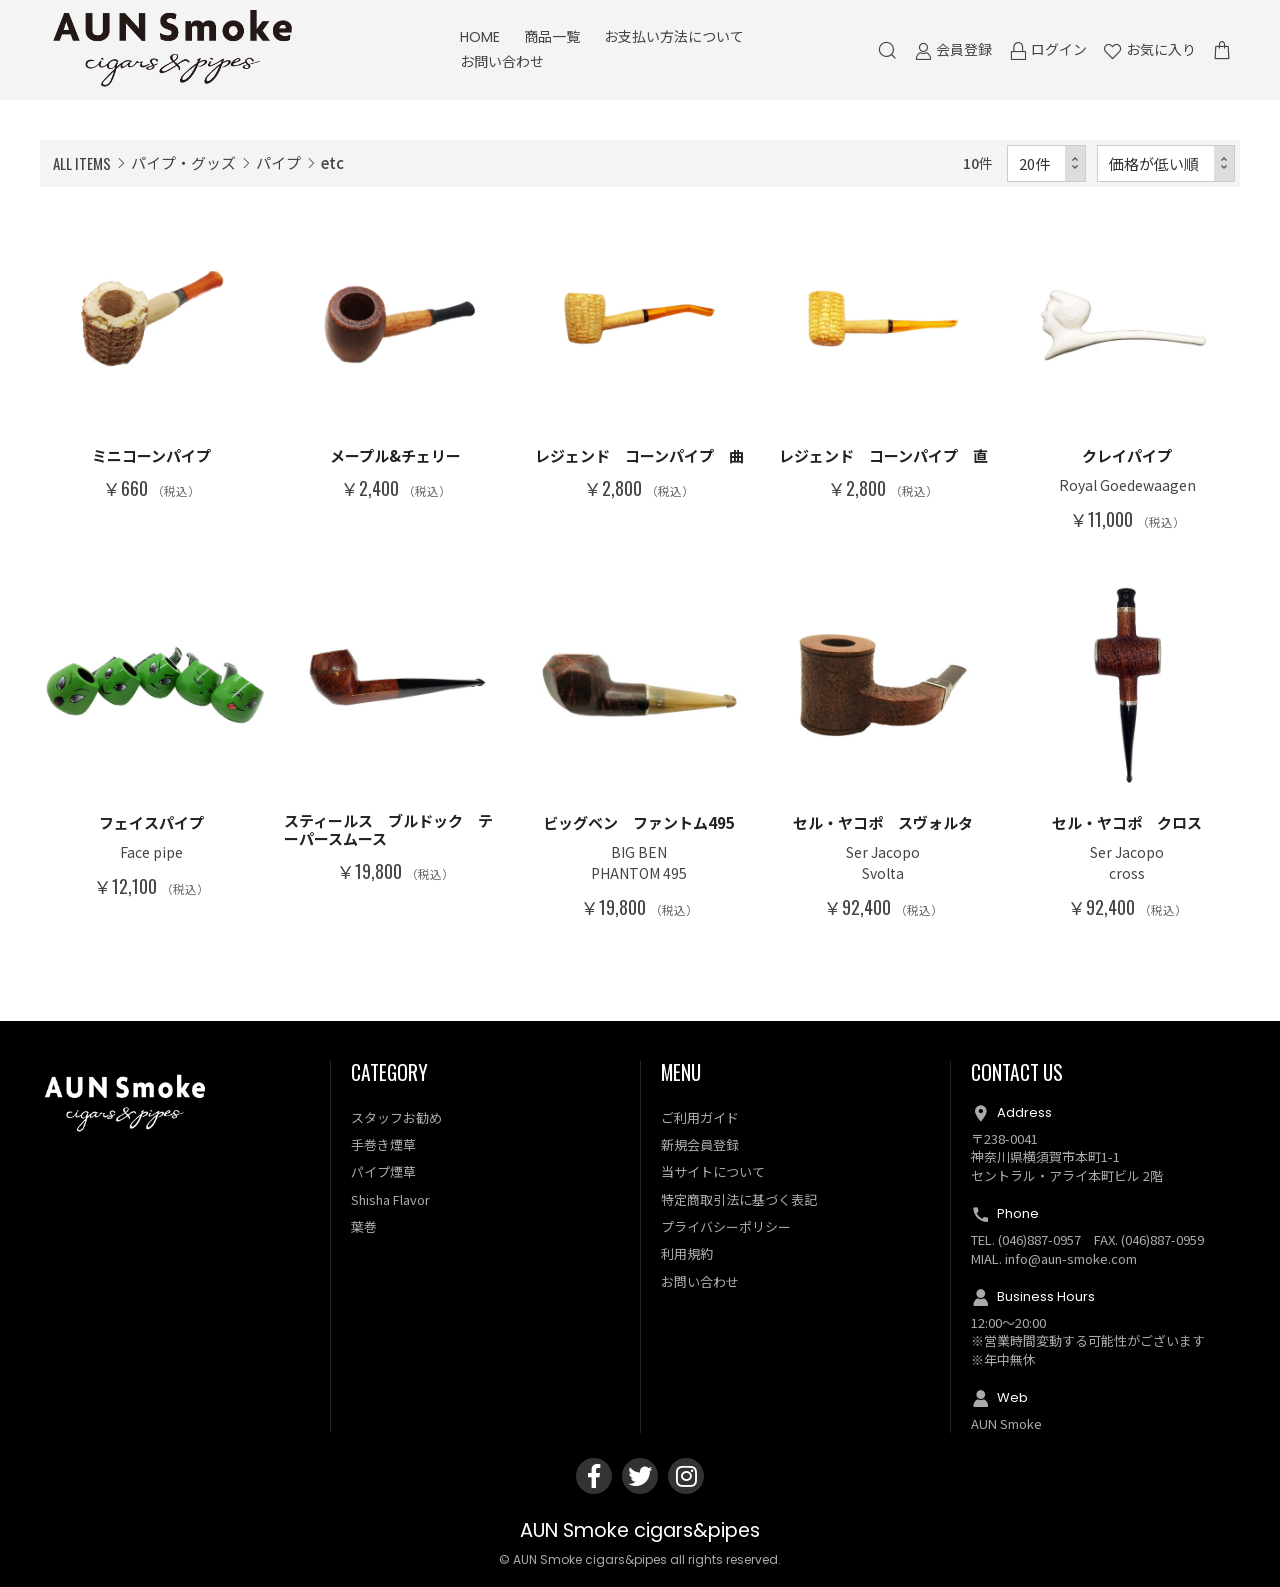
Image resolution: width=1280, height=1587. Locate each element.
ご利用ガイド (700, 1117)
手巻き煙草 (383, 1144)
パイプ (278, 162)
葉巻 (364, 1226)
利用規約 (687, 1253)
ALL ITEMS (82, 163)
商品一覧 (552, 37)
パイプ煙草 (383, 1171)
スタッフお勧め (396, 1117)
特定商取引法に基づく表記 (739, 1199)
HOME (480, 37)
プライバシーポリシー (726, 1226)
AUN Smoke (1006, 1423)
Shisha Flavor (390, 1199)
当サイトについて (713, 1171)
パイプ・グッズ (183, 162)
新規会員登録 (700, 1144)
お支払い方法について (674, 37)
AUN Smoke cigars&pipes (640, 1530)
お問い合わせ (502, 62)
